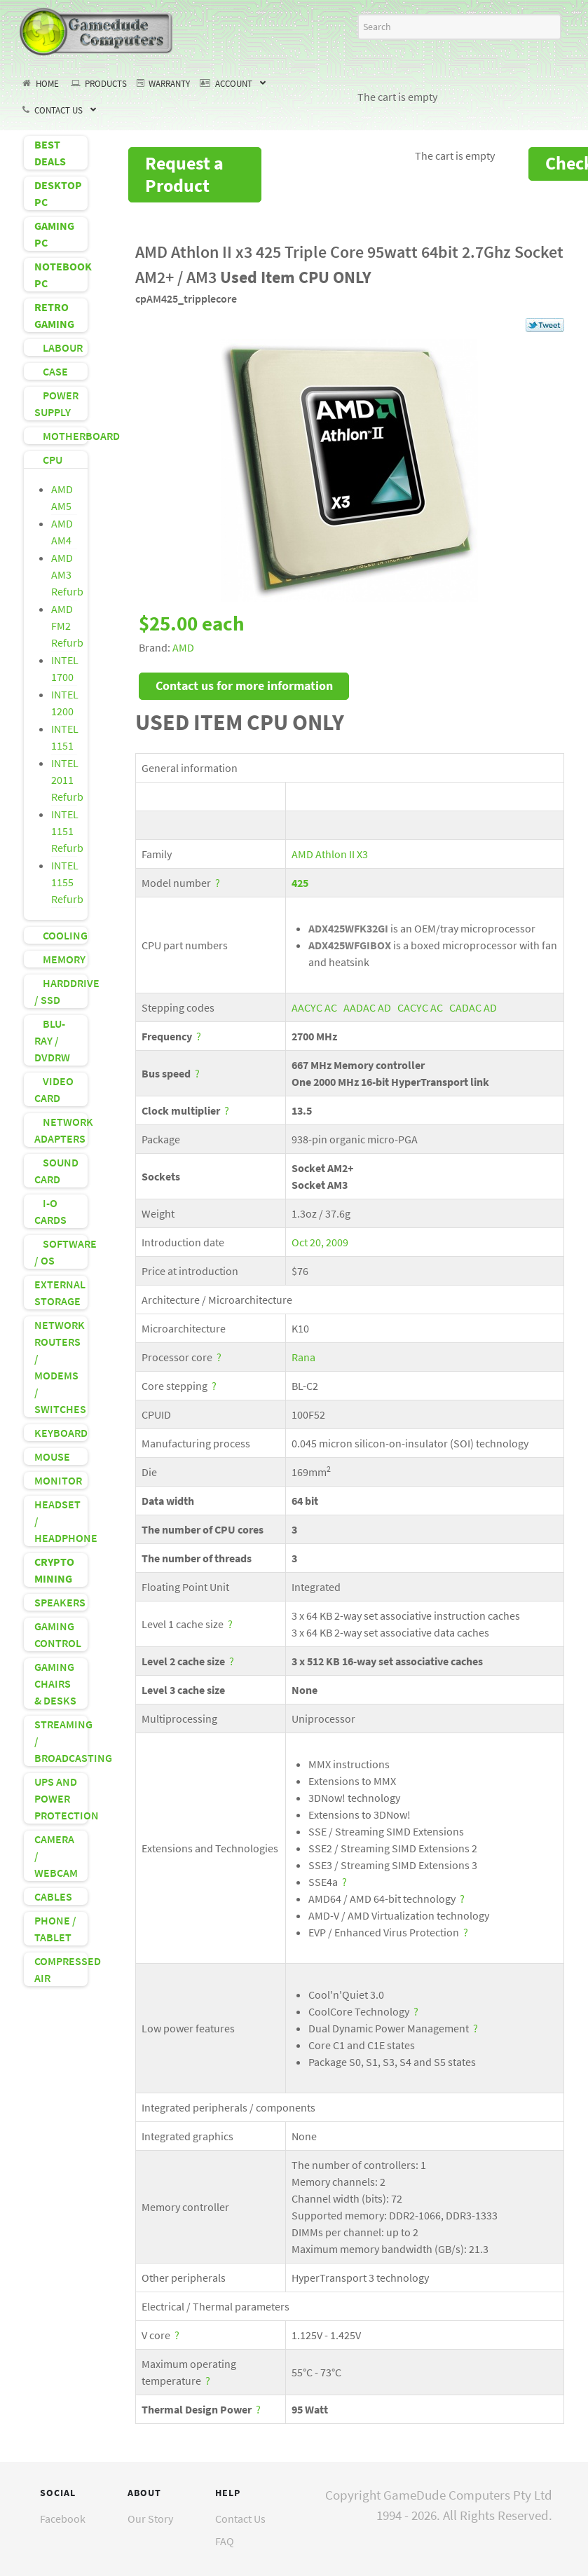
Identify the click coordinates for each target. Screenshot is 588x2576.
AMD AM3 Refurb (67, 574)
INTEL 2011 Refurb (67, 780)
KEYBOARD (61, 1433)
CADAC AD (473, 1007)
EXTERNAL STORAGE (60, 1292)
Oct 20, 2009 (320, 1242)
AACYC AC (314, 1007)
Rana (303, 1357)
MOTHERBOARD (61, 436)
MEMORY (60, 959)
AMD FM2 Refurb (67, 625)
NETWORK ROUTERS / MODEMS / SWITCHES (60, 1367)
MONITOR (58, 1480)
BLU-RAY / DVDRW (52, 1040)
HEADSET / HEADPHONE (61, 1521)
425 (300, 883)
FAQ (224, 2541)
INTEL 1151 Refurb (67, 831)
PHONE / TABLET (55, 1928)
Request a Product (184, 174)
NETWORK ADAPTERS (61, 1130)
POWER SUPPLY (56, 403)
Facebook (63, 2519)
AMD (183, 647)
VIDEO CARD (54, 1089)
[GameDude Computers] (97, 29)
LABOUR (58, 347)
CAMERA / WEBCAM (56, 1856)
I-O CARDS (50, 1211)
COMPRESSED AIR (61, 1969)
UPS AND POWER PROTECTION (61, 1798)
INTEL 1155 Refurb (67, 882)
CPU (48, 460)
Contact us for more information (244, 685)
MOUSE (52, 1456)
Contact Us (240, 2519)
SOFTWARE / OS (61, 1252)
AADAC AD (367, 1007)
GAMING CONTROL (57, 1634)
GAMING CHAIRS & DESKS (55, 1683)
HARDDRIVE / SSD (61, 991)
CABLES (53, 1896)
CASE (51, 371)
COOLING (61, 935)
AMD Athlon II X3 (330, 854)
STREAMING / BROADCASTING (61, 1741)
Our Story (150, 2519)
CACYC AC (420, 1007)
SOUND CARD (56, 1170)
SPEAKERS (60, 1602)
